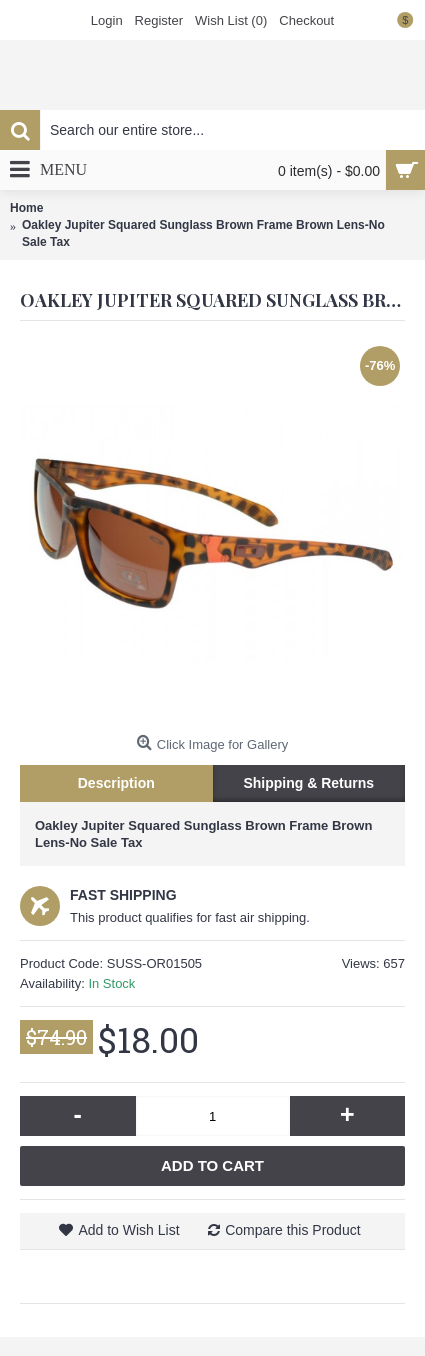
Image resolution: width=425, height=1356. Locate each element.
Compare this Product (292, 1230)
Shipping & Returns (308, 783)
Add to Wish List (128, 1230)
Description (116, 783)
